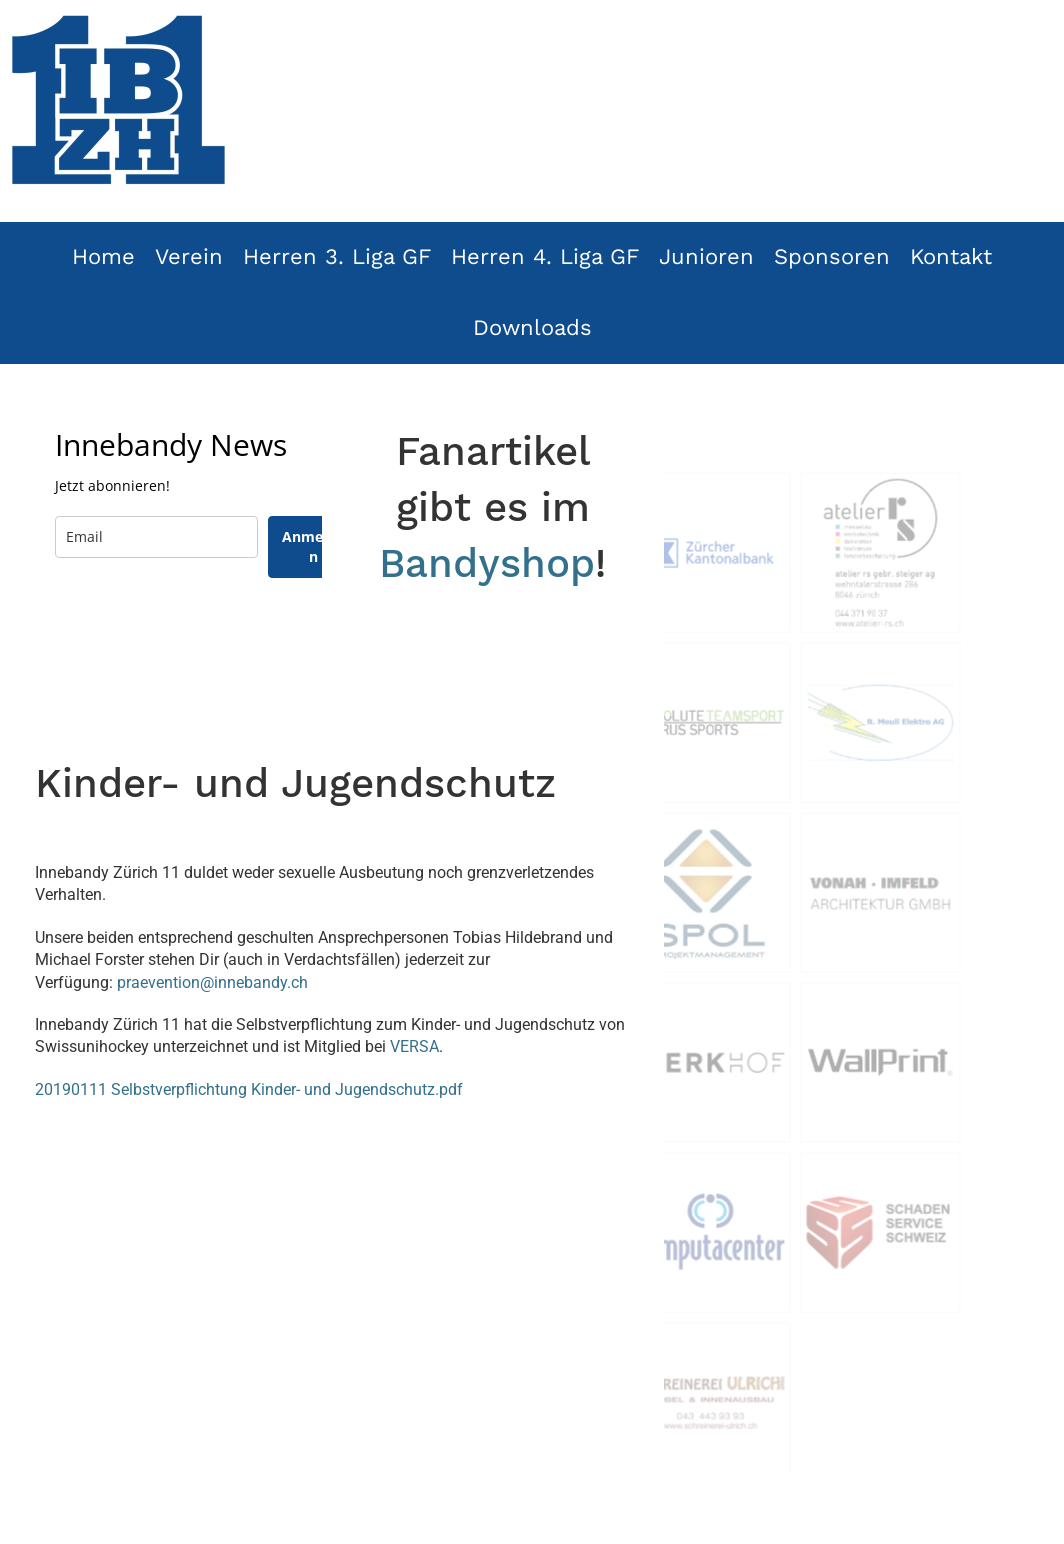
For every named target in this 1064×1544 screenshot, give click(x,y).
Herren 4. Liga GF (545, 256)
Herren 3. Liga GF (337, 256)
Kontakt (951, 256)
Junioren (706, 256)
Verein (189, 256)
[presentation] (207, 637)
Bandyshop (487, 563)
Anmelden (313, 546)
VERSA (414, 1046)
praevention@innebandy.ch (212, 982)
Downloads (532, 327)
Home (103, 256)
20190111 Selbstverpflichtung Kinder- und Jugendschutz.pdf (249, 1089)
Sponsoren (832, 256)
